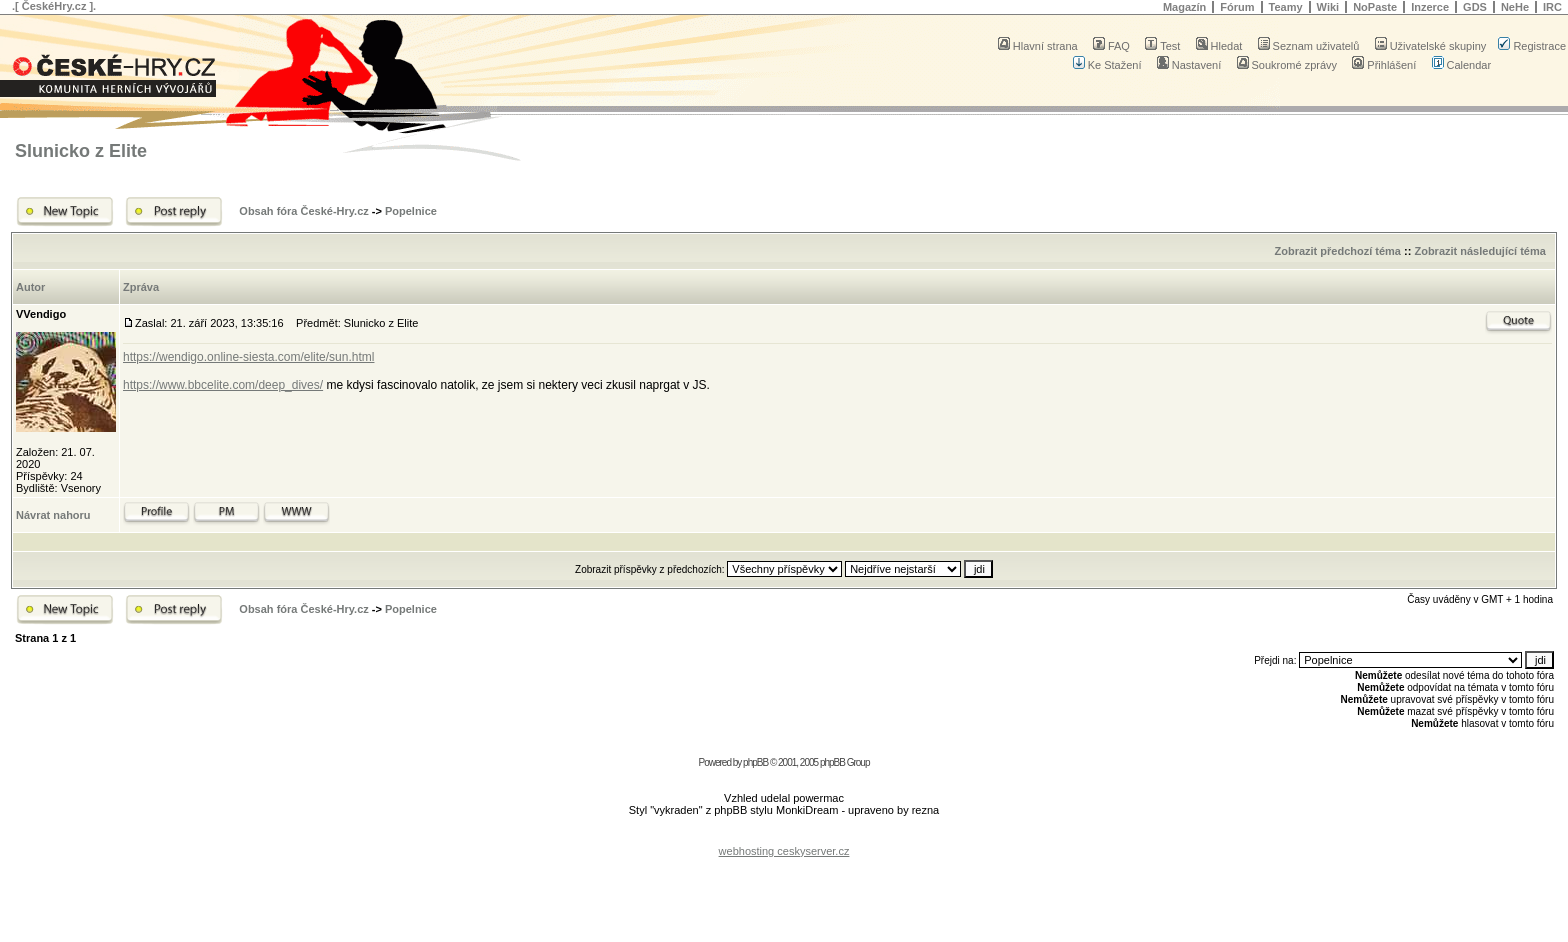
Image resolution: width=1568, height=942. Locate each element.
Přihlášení (1384, 65)
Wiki (1328, 7)
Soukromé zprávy (1287, 65)
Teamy (1286, 7)
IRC (1552, 7)
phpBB (755, 762)
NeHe (1515, 7)
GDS (1475, 7)
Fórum (1237, 7)
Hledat (1219, 46)
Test (1162, 46)
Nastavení (1189, 65)
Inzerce (1430, 7)
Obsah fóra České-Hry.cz (303, 211)
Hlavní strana (1038, 46)
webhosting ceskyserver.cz (784, 851)
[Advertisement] (784, 835)
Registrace (1532, 46)
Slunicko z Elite (81, 151)
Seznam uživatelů (1309, 46)
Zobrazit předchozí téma (1337, 251)
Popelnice (411, 211)
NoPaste (1375, 7)
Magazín (1184, 7)
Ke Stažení (1107, 65)
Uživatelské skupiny (1431, 46)
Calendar (1462, 65)
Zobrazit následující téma (1479, 251)
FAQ (1111, 46)
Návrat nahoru (53, 515)
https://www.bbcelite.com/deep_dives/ (223, 385)
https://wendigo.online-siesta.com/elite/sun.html (248, 357)
